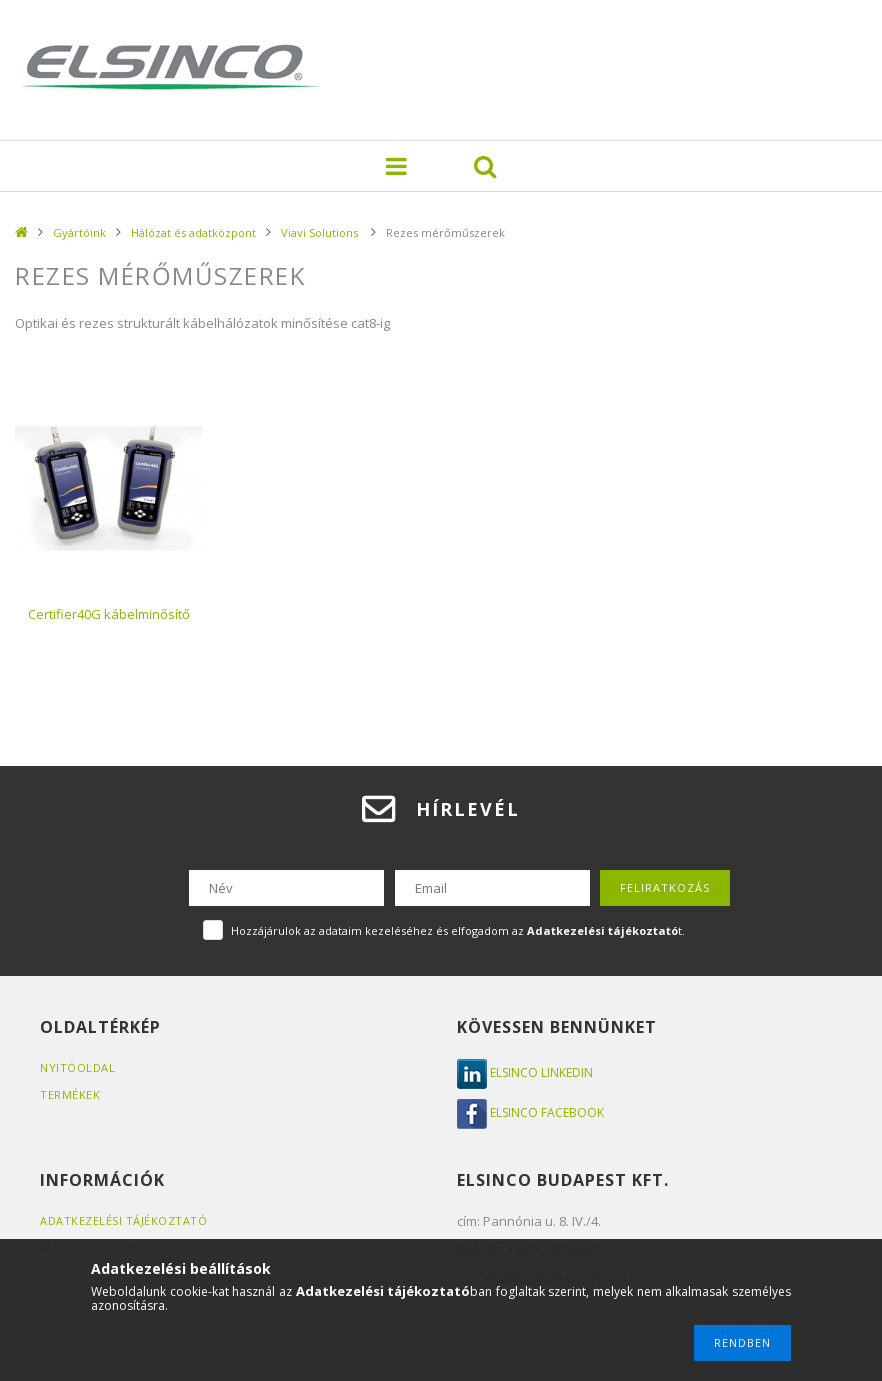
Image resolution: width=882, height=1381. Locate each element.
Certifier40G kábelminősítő (109, 614)
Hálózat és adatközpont (193, 232)
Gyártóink (79, 232)
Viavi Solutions (321, 232)
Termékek (70, 1094)
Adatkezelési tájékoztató (123, 1220)
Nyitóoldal (77, 1067)
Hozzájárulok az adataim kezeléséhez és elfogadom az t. (458, 930)
